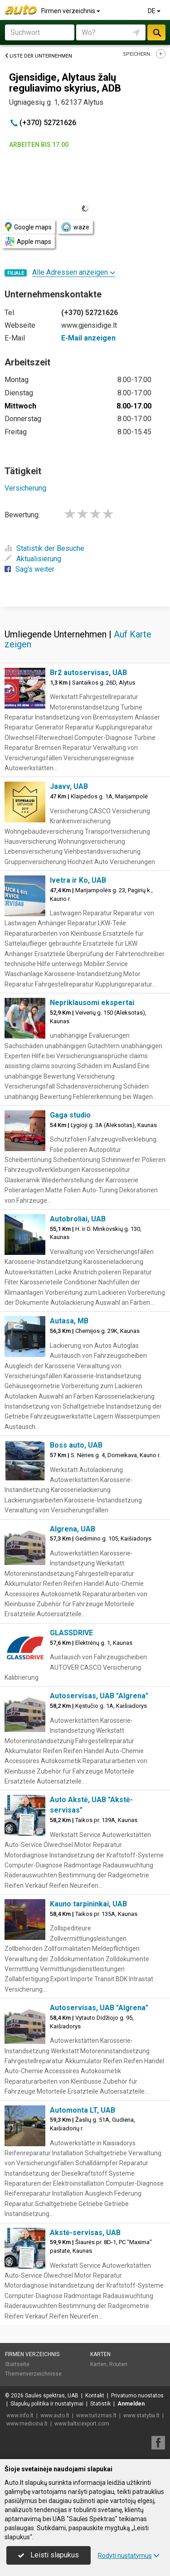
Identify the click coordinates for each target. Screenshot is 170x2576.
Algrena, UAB (72, 1529)
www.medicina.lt (27, 2423)
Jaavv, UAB (69, 786)
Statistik (100, 2404)
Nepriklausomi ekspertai (92, 1002)
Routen (118, 2364)
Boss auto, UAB (76, 1445)
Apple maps (28, 241)
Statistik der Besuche (44, 548)
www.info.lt (20, 2415)
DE (155, 11)
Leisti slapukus (48, 2555)
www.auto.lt (54, 2415)
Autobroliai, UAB (78, 1219)
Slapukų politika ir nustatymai (46, 2404)
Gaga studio (70, 1115)
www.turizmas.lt (96, 2415)
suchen (156, 32)
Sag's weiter (29, 569)
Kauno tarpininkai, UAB (88, 1904)
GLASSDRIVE (71, 1632)
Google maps (28, 227)
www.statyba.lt (141, 2415)
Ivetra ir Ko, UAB (78, 880)
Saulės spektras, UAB (51, 2395)
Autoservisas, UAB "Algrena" (99, 1695)
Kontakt (94, 2395)
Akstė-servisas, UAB (85, 2232)
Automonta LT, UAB (82, 2110)
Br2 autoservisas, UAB (88, 672)
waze (74, 227)
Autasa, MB (69, 1321)
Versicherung (25, 488)
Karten (100, 2354)
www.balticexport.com (81, 2423)
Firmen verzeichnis (71, 11)
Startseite (17, 2364)
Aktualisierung (33, 558)
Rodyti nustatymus (129, 2555)
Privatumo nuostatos (137, 2395)
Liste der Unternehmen (38, 56)
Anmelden (131, 2404)
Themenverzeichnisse (33, 2374)
